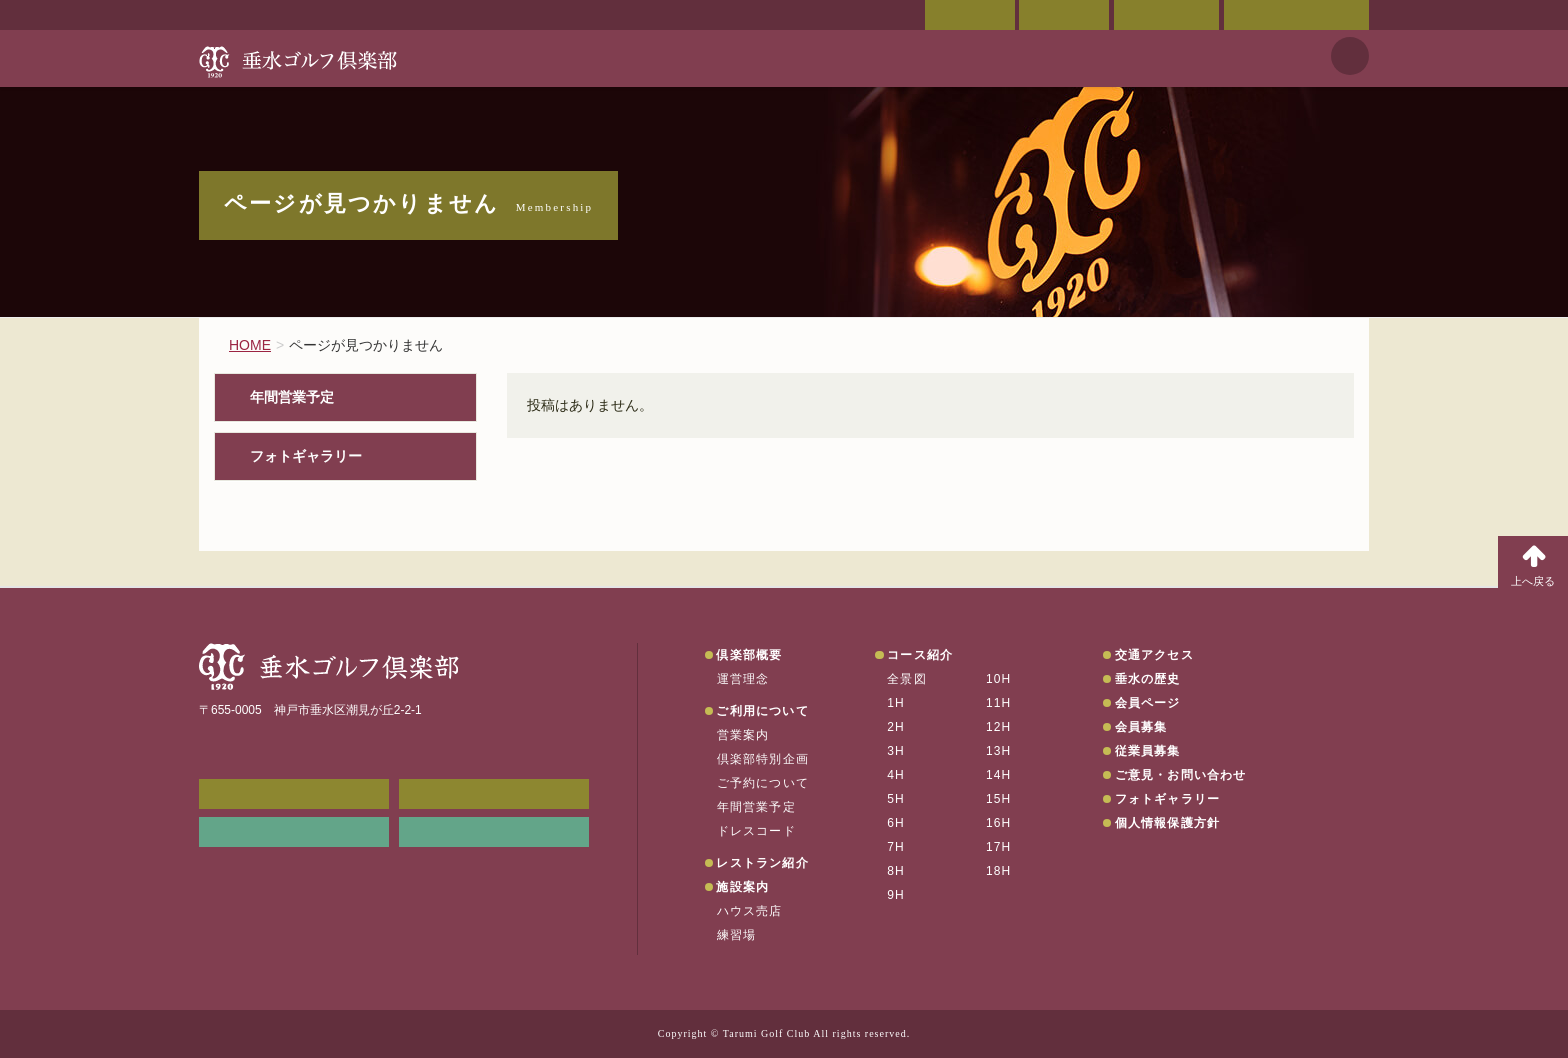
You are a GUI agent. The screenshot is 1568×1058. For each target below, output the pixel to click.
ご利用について (762, 711)
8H (896, 871)
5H (896, 799)
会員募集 (1141, 727)
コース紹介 (920, 655)
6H (896, 823)
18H (999, 871)
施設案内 (742, 887)
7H (896, 847)
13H (999, 751)
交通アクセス (1064, 15)
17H (999, 847)
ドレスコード (756, 831)
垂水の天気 (494, 832)
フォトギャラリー (306, 456)
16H (999, 823)
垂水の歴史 (1148, 679)
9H (896, 895)
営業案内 (743, 735)
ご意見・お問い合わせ (1296, 15)
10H (999, 679)
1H (896, 703)
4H (896, 775)
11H (999, 703)
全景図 (907, 679)
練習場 (737, 935)
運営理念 (743, 679)
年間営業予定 (292, 397)
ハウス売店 (750, 911)
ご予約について (763, 783)
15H (999, 799)
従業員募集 (1148, 751)
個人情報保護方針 (1168, 823)
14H (999, 775)
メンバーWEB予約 (294, 794)
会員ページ (970, 15)
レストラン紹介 (762, 863)
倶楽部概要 (749, 655)
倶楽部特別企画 (763, 759)
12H (999, 727)
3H (896, 751)
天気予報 (1350, 56)
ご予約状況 (1166, 15)
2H (896, 727)
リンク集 (294, 832)
